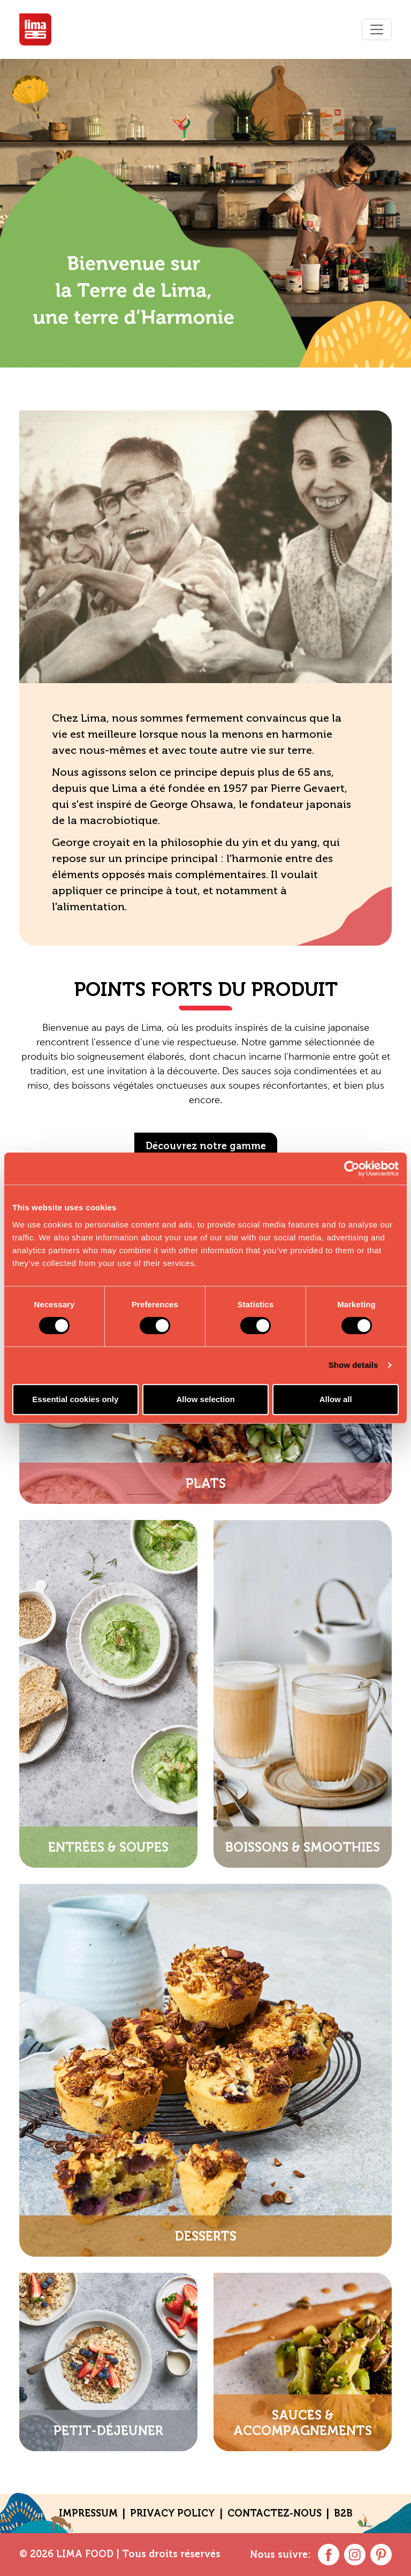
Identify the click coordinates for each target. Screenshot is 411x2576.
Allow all (335, 1399)
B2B (343, 2513)
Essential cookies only (75, 1399)
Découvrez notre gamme (206, 1146)
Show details (353, 1364)
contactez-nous (274, 2513)
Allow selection (205, 1399)
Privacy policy (172, 2513)
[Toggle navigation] (377, 29)
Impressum (88, 2513)
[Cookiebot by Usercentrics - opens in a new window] (352, 1168)
